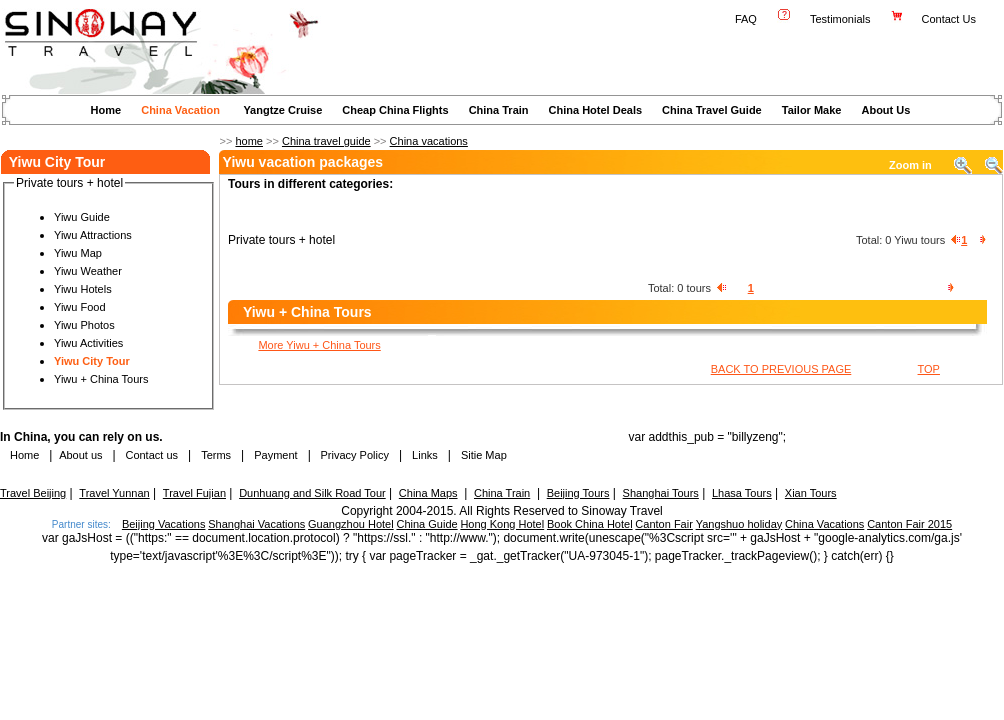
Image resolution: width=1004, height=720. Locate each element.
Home (106, 110)
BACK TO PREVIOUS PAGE (781, 369)
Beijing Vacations (164, 524)
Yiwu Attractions (93, 235)
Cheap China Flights (395, 110)
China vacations (429, 141)
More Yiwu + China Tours (319, 345)
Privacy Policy (353, 455)
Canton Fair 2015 (909, 524)
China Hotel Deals (596, 110)
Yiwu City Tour (92, 361)
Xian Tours (811, 493)
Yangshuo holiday (739, 524)
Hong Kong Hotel (502, 524)
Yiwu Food (80, 307)
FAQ (746, 19)
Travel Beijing (33, 493)
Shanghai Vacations (256, 524)
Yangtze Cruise (282, 110)
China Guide (426, 524)
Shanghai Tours (661, 493)
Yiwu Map (78, 253)
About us (80, 455)
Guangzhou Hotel (351, 524)
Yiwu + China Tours (101, 379)
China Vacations (824, 524)
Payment (275, 455)
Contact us (150, 455)
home (249, 141)
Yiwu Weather (88, 271)
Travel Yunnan (114, 493)
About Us (885, 110)
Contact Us (950, 19)
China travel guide (326, 141)
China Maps (428, 493)
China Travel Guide (712, 110)
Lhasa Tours (742, 493)
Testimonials (840, 19)
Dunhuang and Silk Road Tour (312, 493)
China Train (499, 110)
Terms (216, 455)
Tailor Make (812, 110)
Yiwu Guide (82, 217)
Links (425, 455)
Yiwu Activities (88, 343)
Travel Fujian (194, 493)
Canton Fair (663, 524)
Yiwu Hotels (83, 289)
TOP (929, 369)
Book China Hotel (590, 524)
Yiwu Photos (84, 325)
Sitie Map (484, 455)
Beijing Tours (578, 493)
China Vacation (180, 110)
